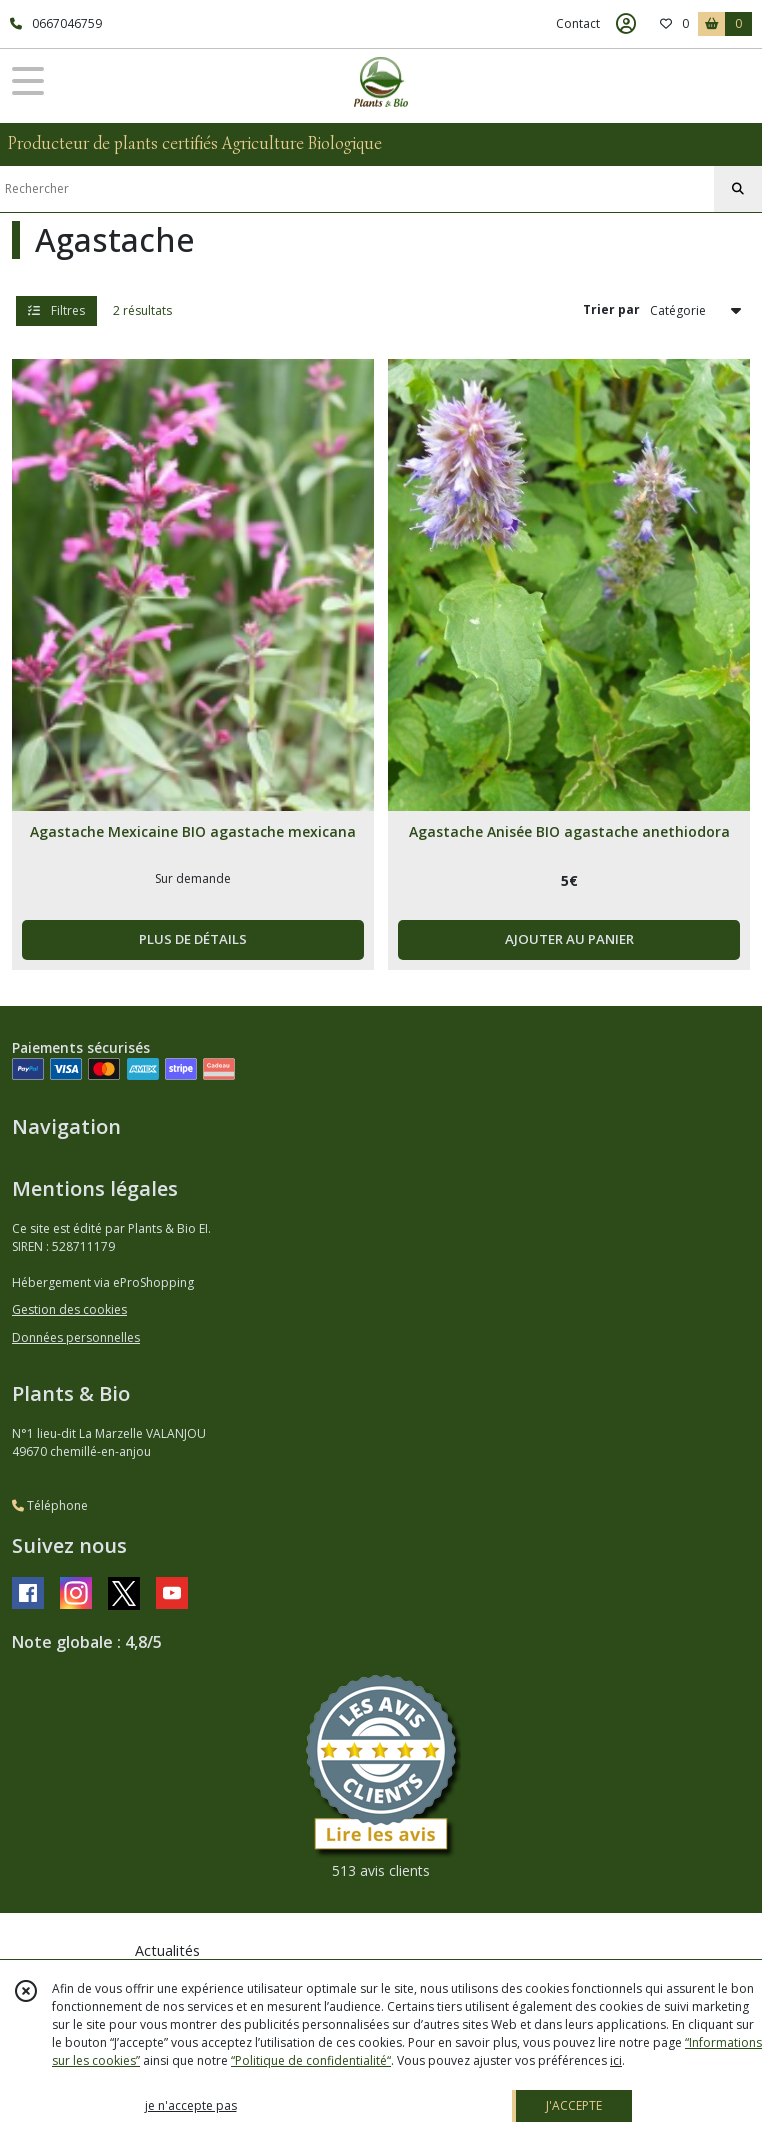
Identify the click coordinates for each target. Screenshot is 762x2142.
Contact (578, 23)
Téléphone (50, 1505)
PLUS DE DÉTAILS (193, 939)
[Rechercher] (738, 189)
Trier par (611, 309)
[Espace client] (626, 24)
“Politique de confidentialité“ (311, 2060)
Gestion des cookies (69, 1309)
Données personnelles (76, 1337)
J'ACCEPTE (574, 2105)
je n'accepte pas (191, 2105)
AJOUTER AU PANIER (569, 939)
